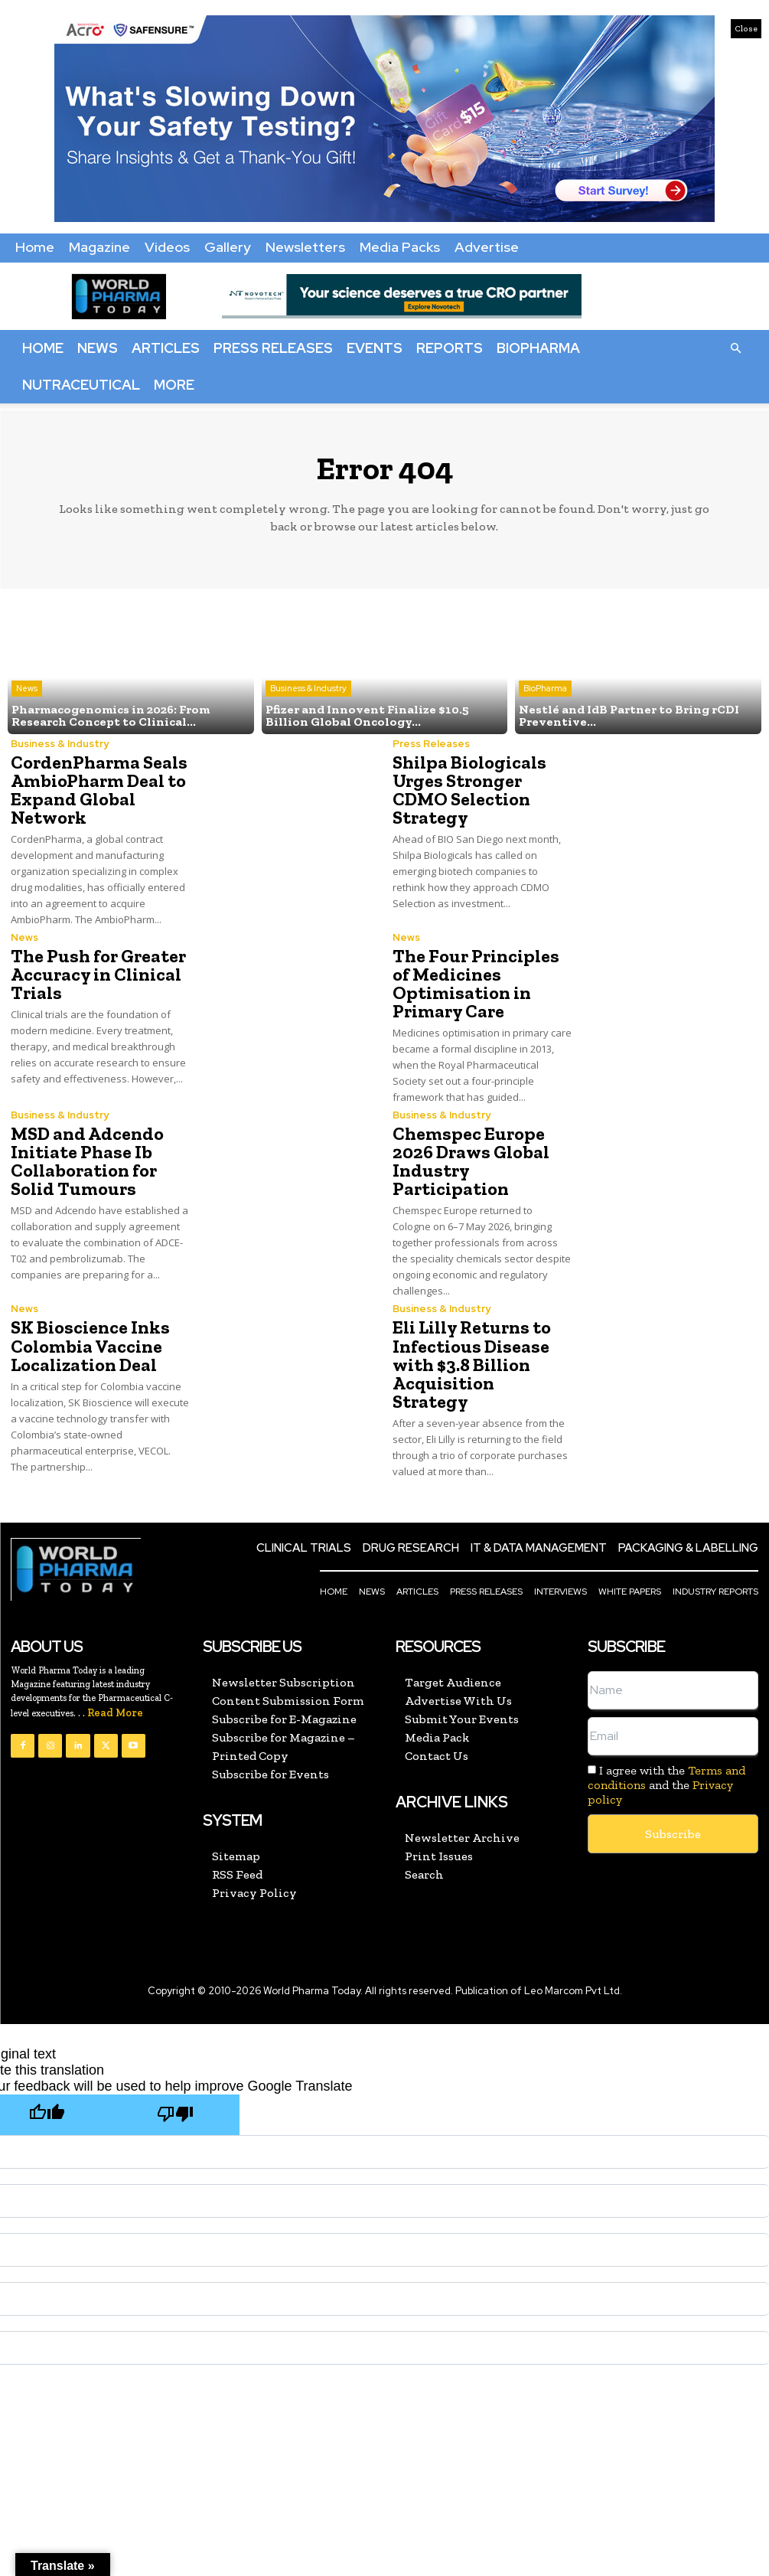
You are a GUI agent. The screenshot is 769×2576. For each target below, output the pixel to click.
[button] (735, 347)
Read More (115, 1712)
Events (374, 348)
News (97, 348)
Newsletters (305, 247)
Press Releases (273, 348)
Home (34, 247)
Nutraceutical (81, 384)
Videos (167, 247)
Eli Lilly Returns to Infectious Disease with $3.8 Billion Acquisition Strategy (472, 1364)
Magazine (99, 247)
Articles (166, 348)
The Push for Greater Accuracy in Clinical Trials (98, 974)
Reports (449, 348)
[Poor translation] (175, 2114)
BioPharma (538, 348)
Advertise (487, 247)
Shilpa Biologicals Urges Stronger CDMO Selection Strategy (469, 789)
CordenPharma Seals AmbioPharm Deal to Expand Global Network (99, 789)
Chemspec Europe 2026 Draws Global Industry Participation (471, 1161)
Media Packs (400, 247)
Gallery (227, 247)
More (174, 384)
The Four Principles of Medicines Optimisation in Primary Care (476, 983)
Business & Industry (308, 688)
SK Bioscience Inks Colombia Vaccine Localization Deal (90, 1345)
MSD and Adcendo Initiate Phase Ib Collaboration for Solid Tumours (87, 1161)
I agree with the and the (666, 1784)
